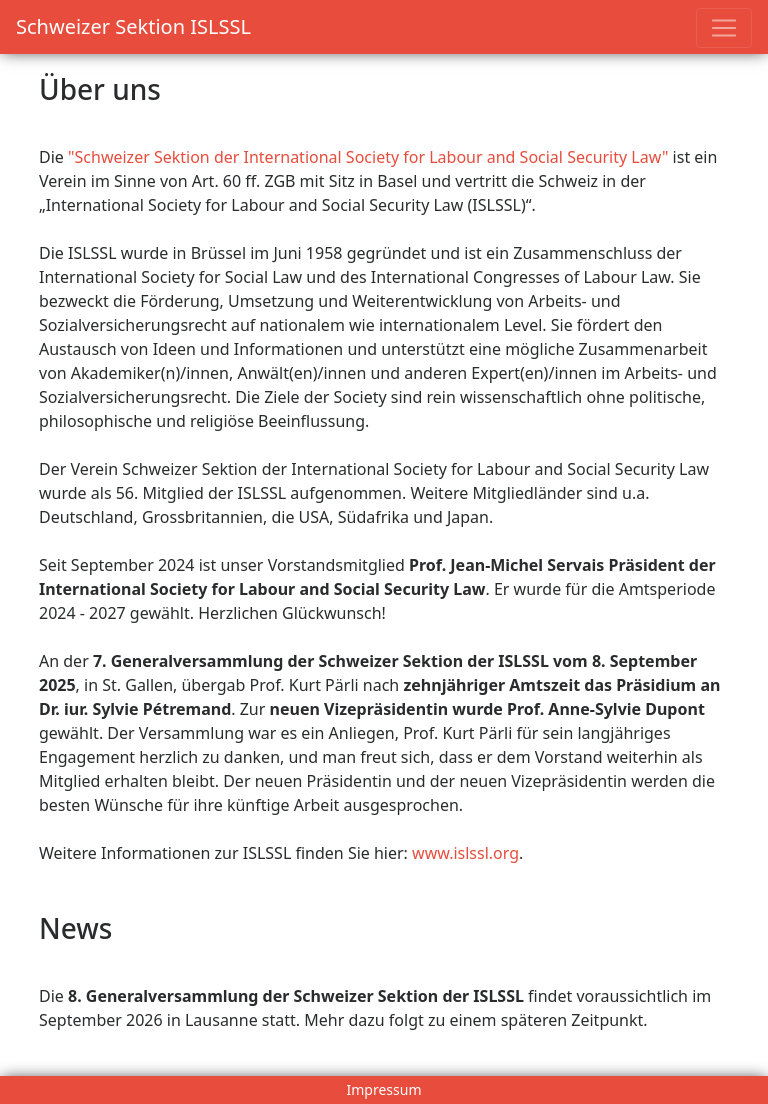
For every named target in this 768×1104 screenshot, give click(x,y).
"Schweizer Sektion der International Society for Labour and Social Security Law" (368, 157)
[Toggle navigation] (724, 28)
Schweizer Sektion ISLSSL (133, 26)
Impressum (384, 1089)
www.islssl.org (465, 853)
